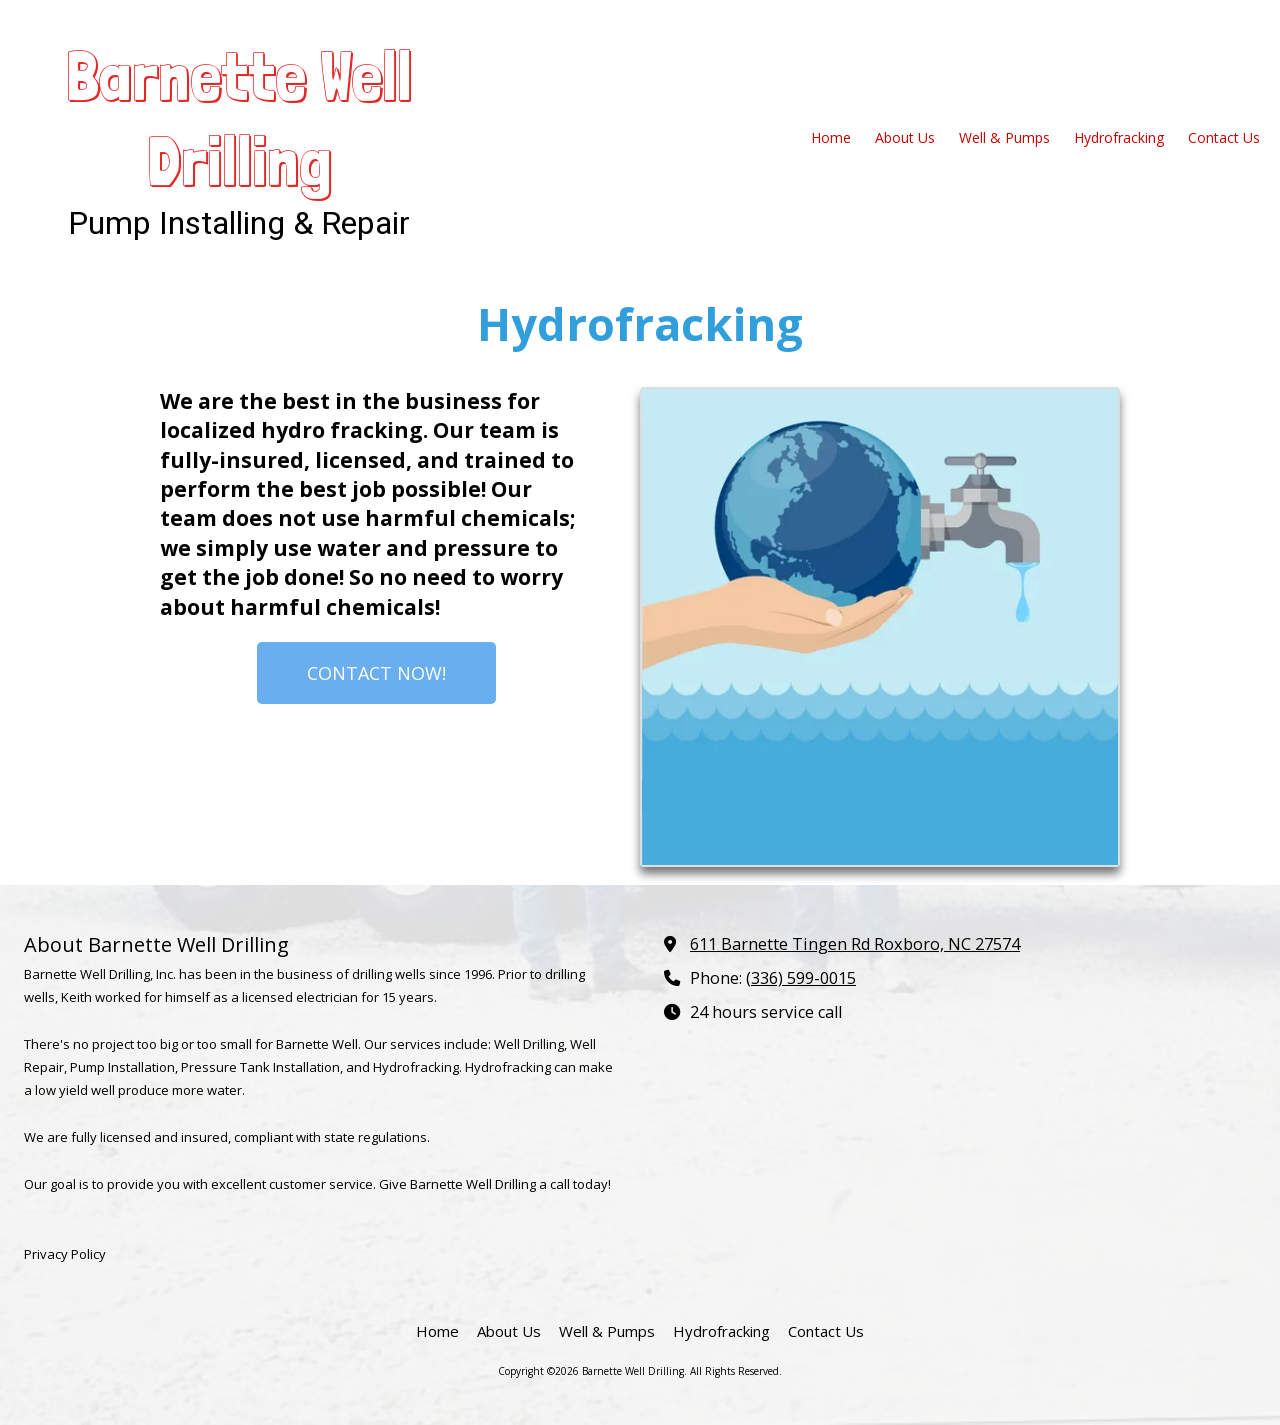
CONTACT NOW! (376, 673)
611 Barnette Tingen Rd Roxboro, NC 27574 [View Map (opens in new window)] (855, 944)
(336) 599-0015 (801, 978)
